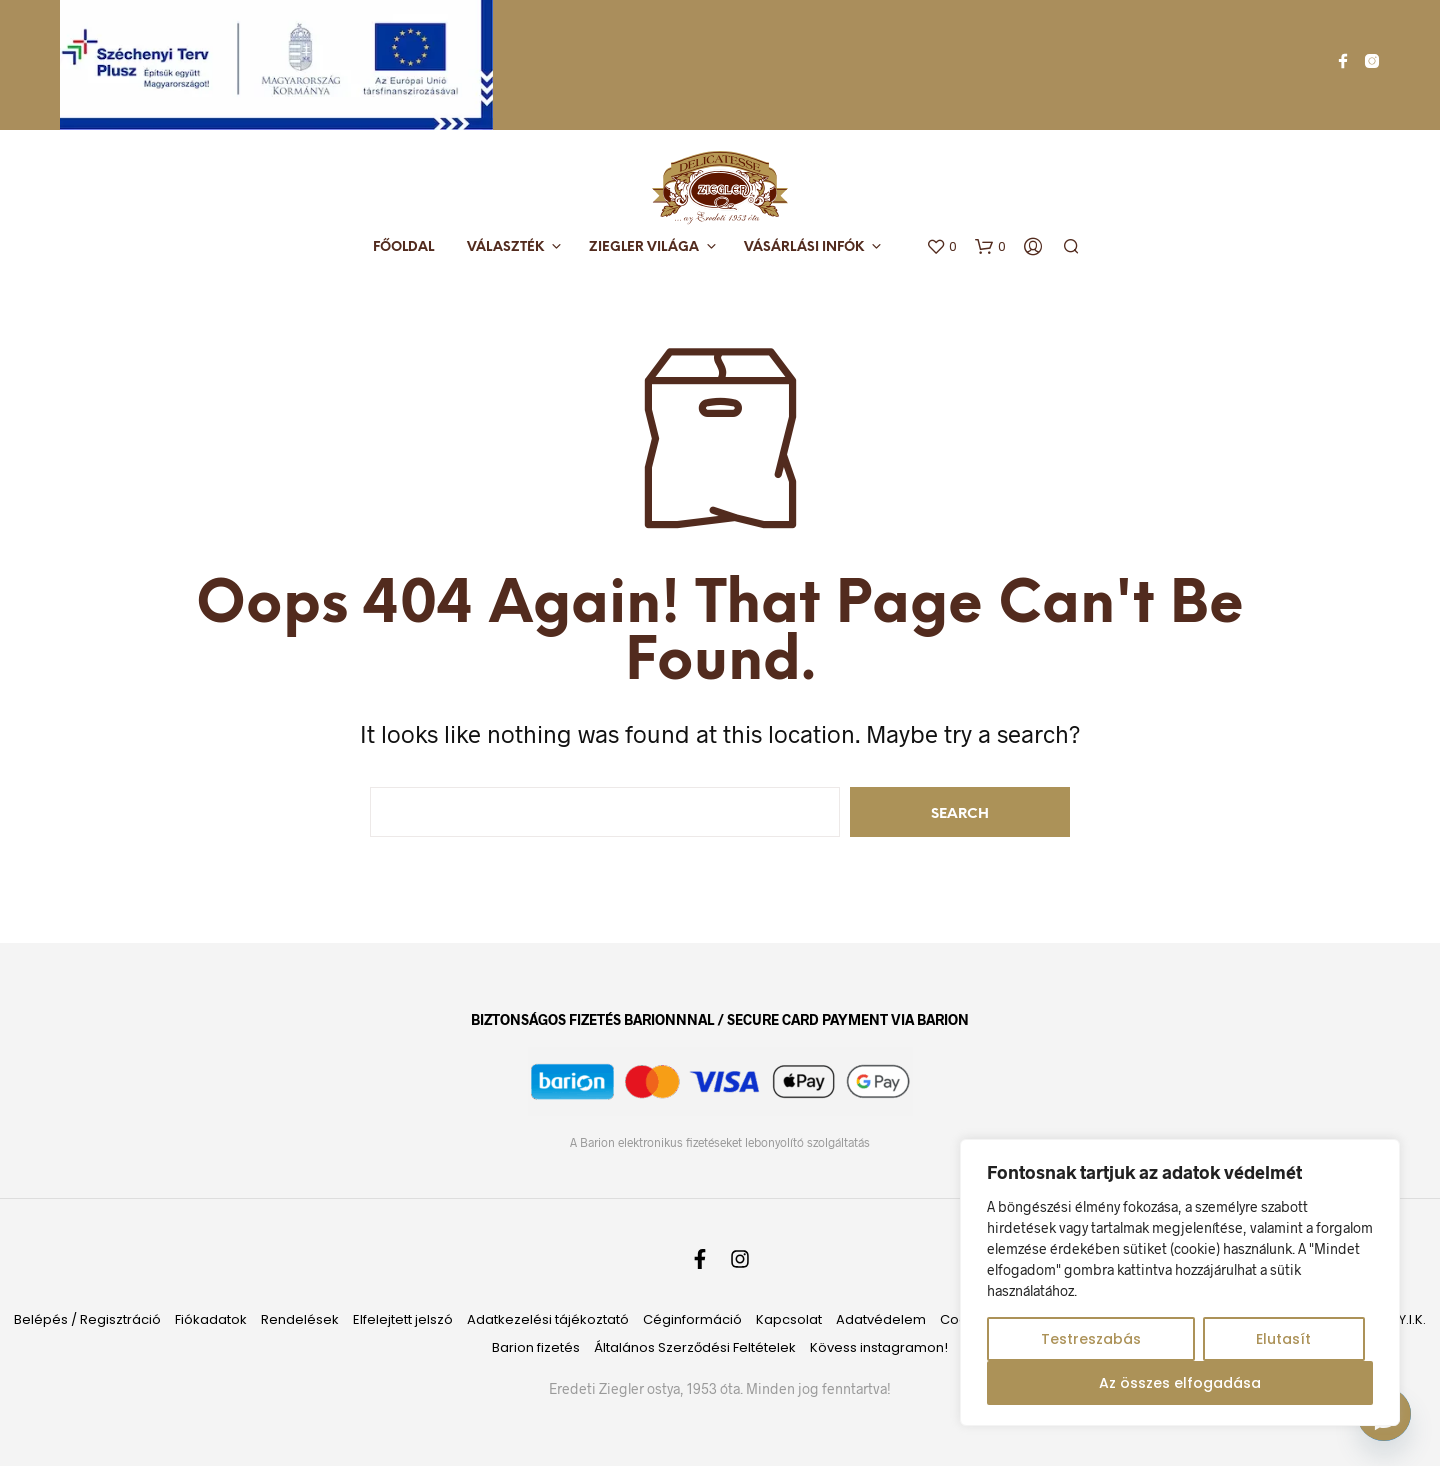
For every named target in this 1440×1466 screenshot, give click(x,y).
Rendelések (300, 1319)
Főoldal (403, 247)
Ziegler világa (644, 247)
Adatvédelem (881, 1319)
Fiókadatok (211, 1319)
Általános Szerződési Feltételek (695, 1347)
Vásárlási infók (804, 247)
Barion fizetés (536, 1347)
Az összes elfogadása (1180, 1383)
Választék (505, 247)
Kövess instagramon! (879, 1347)
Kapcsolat (789, 1319)
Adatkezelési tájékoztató (548, 1319)
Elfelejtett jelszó (403, 1319)
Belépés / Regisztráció (87, 1319)
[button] (941, 247)
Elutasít (1283, 1339)
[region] (1180, 1282)
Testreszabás (1091, 1339)
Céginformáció (692, 1319)
